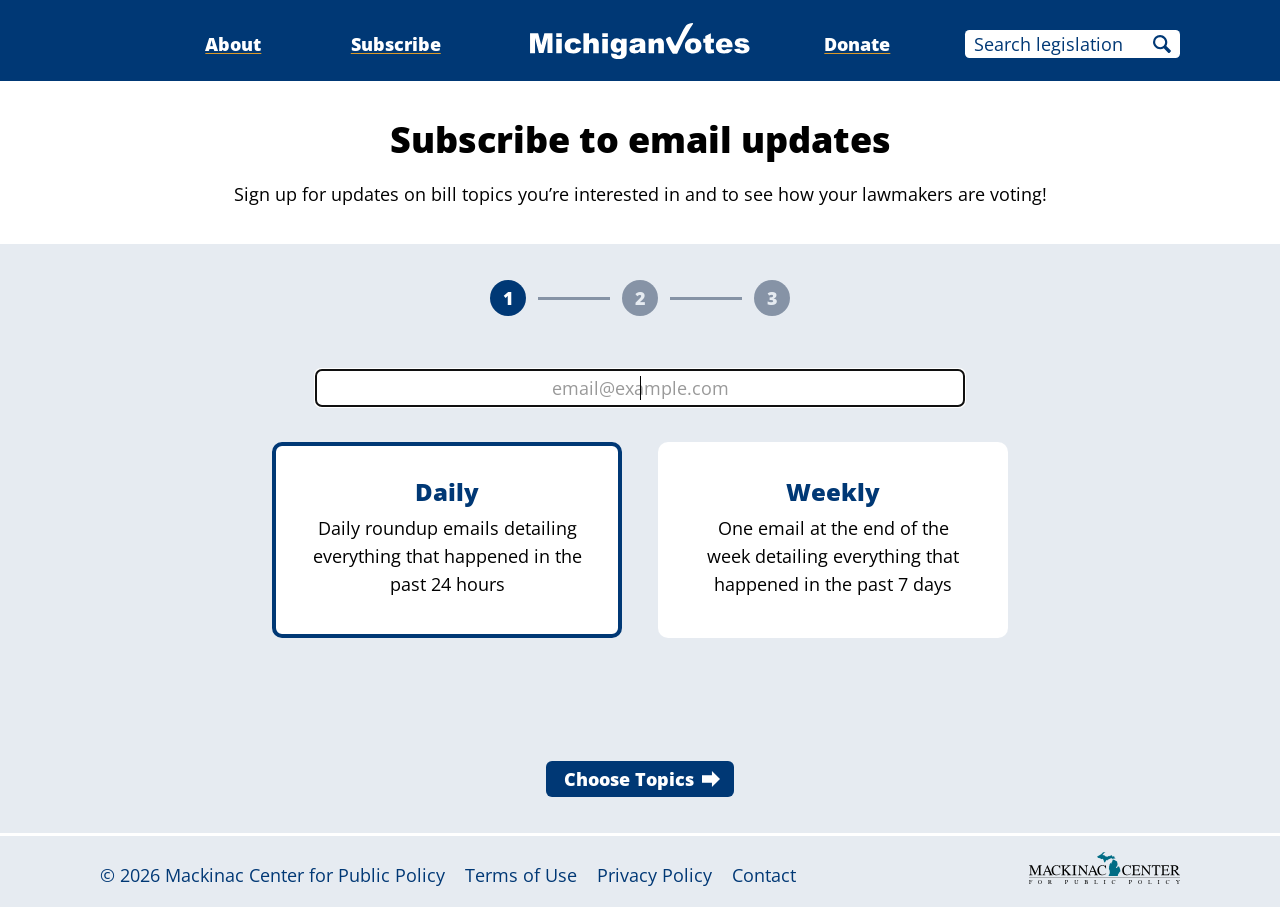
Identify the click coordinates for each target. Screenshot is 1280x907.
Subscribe (396, 44)
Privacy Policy (654, 875)
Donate (857, 44)
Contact (764, 875)
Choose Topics (629, 779)
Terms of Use (521, 875)
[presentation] (640, 705)
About (233, 44)
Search (1162, 44)
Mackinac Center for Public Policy (305, 875)
